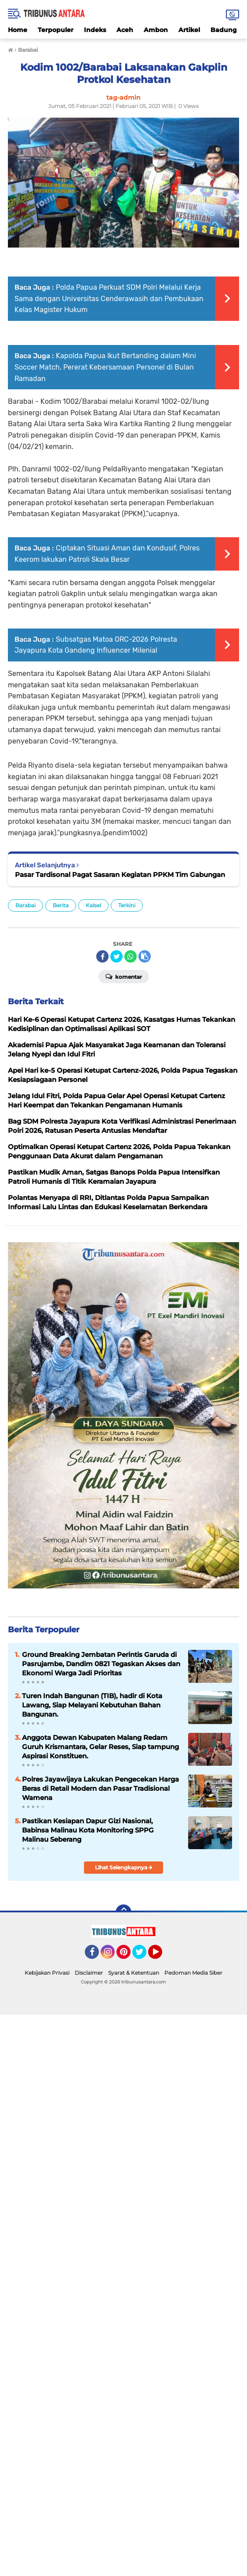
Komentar (123, 976)
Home (17, 30)
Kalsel (93, 905)
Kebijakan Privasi (47, 1972)
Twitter (143, 1956)
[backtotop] (123, 1912)
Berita (61, 905)
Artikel (189, 30)
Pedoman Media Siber (193, 1972)
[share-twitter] (116, 956)
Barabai (25, 905)
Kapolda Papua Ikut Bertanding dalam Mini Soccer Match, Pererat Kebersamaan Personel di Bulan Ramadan (105, 367)
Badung (224, 30)
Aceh (124, 30)
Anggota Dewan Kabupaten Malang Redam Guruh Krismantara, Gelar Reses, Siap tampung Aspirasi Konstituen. (100, 1746)
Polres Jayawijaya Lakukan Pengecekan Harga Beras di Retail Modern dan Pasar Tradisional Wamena (100, 1788)
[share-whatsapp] (130, 956)
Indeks (95, 30)
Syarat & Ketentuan (133, 1972)
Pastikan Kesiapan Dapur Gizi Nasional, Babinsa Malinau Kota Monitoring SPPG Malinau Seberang (88, 1830)
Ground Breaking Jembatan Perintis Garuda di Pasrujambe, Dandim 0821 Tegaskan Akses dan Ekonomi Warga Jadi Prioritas (101, 1663)
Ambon (156, 30)
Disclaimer (89, 1972)
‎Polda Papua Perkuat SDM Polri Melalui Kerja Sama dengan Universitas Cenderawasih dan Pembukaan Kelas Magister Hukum (109, 298)
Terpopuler (55, 30)
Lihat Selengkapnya (124, 1867)
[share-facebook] (102, 956)
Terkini (126, 905)
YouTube (161, 1956)
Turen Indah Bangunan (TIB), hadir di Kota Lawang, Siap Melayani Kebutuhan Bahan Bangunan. (92, 1705)
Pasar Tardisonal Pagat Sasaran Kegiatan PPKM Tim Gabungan (120, 874)
